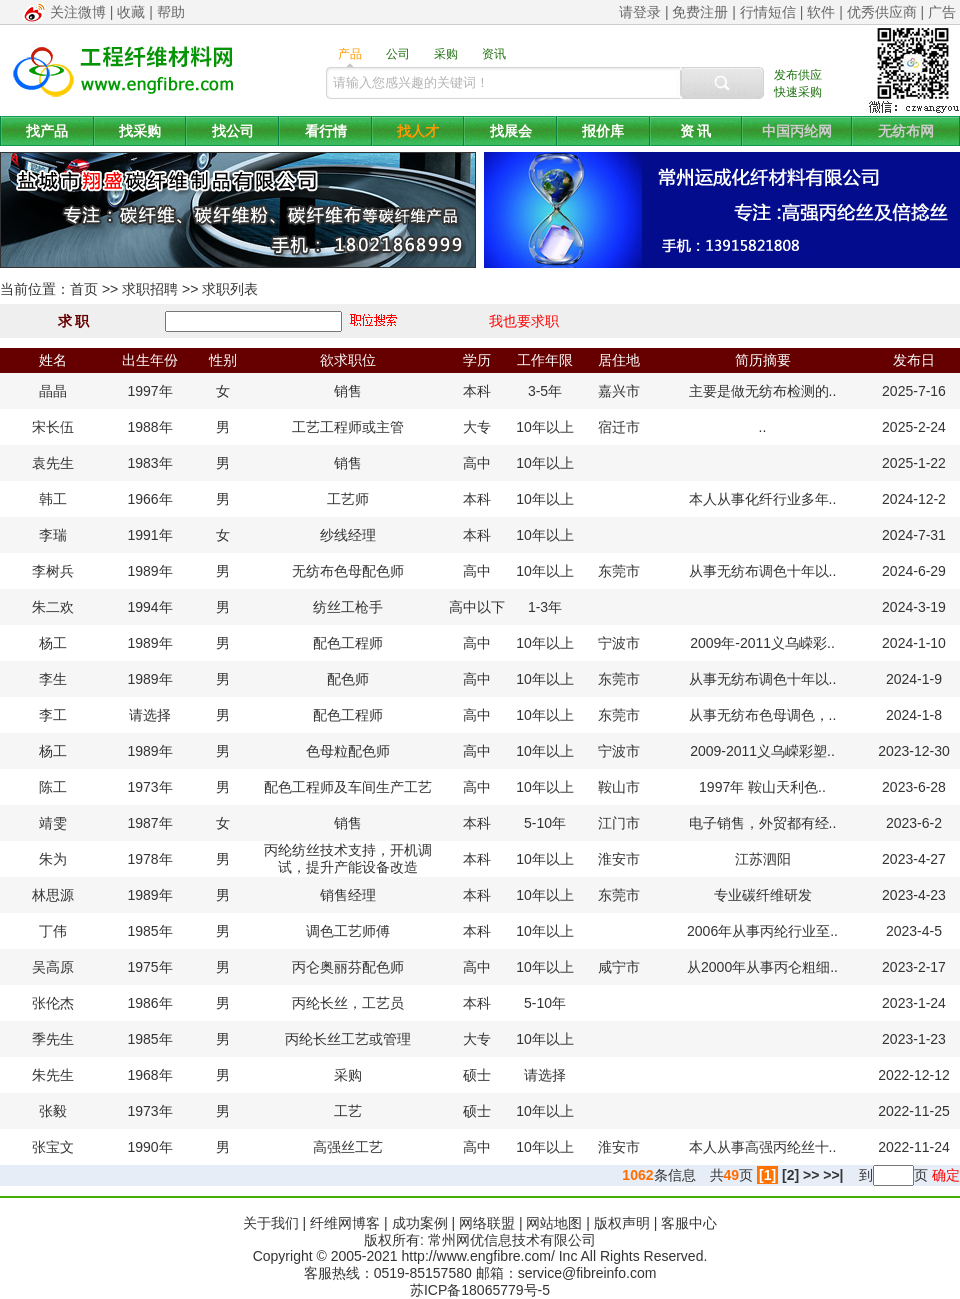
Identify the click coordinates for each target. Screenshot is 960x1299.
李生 (53, 679)
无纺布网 (906, 131)
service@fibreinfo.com (587, 1273)
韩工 (53, 499)
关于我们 (271, 1223)
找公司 (233, 131)
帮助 (171, 12)
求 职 (74, 321)
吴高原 (53, 967)
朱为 (53, 859)
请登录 (640, 12)
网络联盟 (487, 1223)
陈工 (53, 787)
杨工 (53, 643)
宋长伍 (53, 427)
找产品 (47, 131)
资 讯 (696, 131)
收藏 (131, 12)
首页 (84, 289)
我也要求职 (524, 321)
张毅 (53, 1111)
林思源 (53, 895)
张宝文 (53, 1147)
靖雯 (53, 823)
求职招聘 (150, 289)
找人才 (418, 131)
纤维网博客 (345, 1223)
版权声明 (622, 1223)
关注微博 (78, 12)
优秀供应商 (882, 12)
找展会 (511, 131)
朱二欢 (53, 607)
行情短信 (768, 12)
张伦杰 (53, 1003)
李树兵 (53, 571)
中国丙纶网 (797, 131)
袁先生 (53, 463)
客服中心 (689, 1223)
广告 (942, 12)
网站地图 (554, 1223)
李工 (53, 715)
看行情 (326, 131)
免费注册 (700, 12)
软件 (821, 12)
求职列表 (230, 289)
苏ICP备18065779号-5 (480, 1290)
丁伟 (53, 931)
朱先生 (53, 1075)
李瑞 (53, 535)
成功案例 (420, 1223)
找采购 (140, 131)
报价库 (603, 131)
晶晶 (53, 391)
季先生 (53, 1039)
